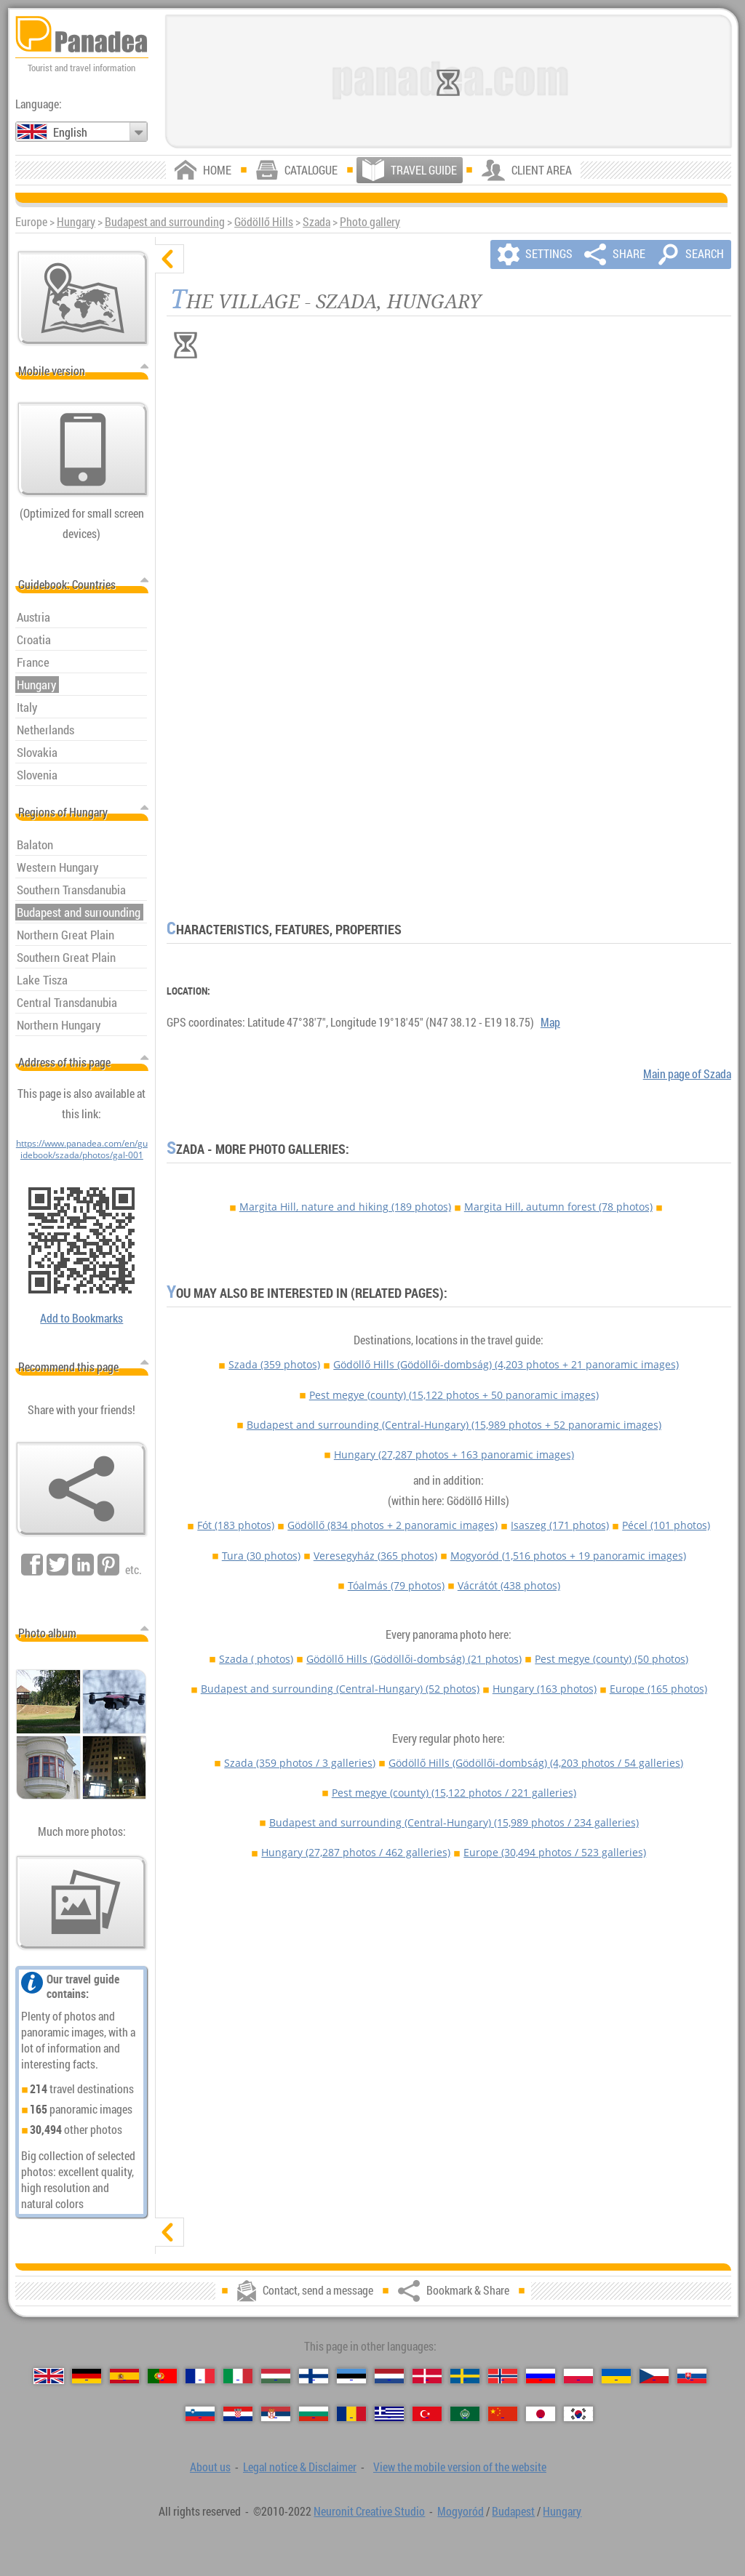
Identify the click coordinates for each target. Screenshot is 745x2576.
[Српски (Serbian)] (275, 2414)
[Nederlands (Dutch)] (389, 2376)
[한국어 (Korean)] (578, 2414)
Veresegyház (375, 1555)
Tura (261, 1555)
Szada (316, 222)
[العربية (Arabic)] (465, 2414)
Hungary (76, 222)
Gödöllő (392, 1525)
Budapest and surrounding (165, 222)
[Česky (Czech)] (654, 2376)
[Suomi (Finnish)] (313, 2376)
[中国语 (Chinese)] (502, 2414)
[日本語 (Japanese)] (540, 2414)
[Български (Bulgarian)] (313, 2414)
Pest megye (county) (454, 1395)
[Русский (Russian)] (540, 2376)
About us (210, 2467)
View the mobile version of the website (459, 2467)
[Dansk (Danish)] (427, 2376)
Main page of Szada (687, 1074)
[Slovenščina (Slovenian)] (200, 2414)
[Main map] (83, 298)
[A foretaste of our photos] (81, 1902)
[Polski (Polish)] (578, 2376)
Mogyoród (568, 1555)
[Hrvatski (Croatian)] (238, 2414)
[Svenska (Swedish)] (465, 2376)
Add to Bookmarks (81, 1318)
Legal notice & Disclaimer (299, 2467)
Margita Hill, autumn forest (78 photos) (558, 1206)
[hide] (169, 258)
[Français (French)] (200, 2376)
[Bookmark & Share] (81, 1489)
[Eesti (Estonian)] (351, 2376)
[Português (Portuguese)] (162, 2376)
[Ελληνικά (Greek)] (389, 2414)
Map (550, 1022)
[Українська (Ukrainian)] (616, 2376)
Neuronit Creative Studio (369, 2511)
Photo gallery (370, 222)
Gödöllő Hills (263, 222)
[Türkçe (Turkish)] (427, 2414)
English (70, 132)
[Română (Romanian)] (351, 2414)
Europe (658, 1689)
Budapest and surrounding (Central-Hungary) (454, 1425)
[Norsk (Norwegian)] (502, 2376)
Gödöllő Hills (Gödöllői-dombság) (506, 1364)
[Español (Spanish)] (124, 2376)
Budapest (513, 2511)
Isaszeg (560, 1525)
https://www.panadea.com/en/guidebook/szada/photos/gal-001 (82, 1148)
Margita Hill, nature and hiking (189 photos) (345, 1206)
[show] (169, 2232)
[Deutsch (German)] (86, 2376)
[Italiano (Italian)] (238, 2376)
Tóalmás (396, 1585)
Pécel (666, 1525)
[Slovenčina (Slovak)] (692, 2376)
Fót (235, 1525)
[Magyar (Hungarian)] (275, 2376)
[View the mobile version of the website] (83, 449)
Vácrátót (509, 1585)
